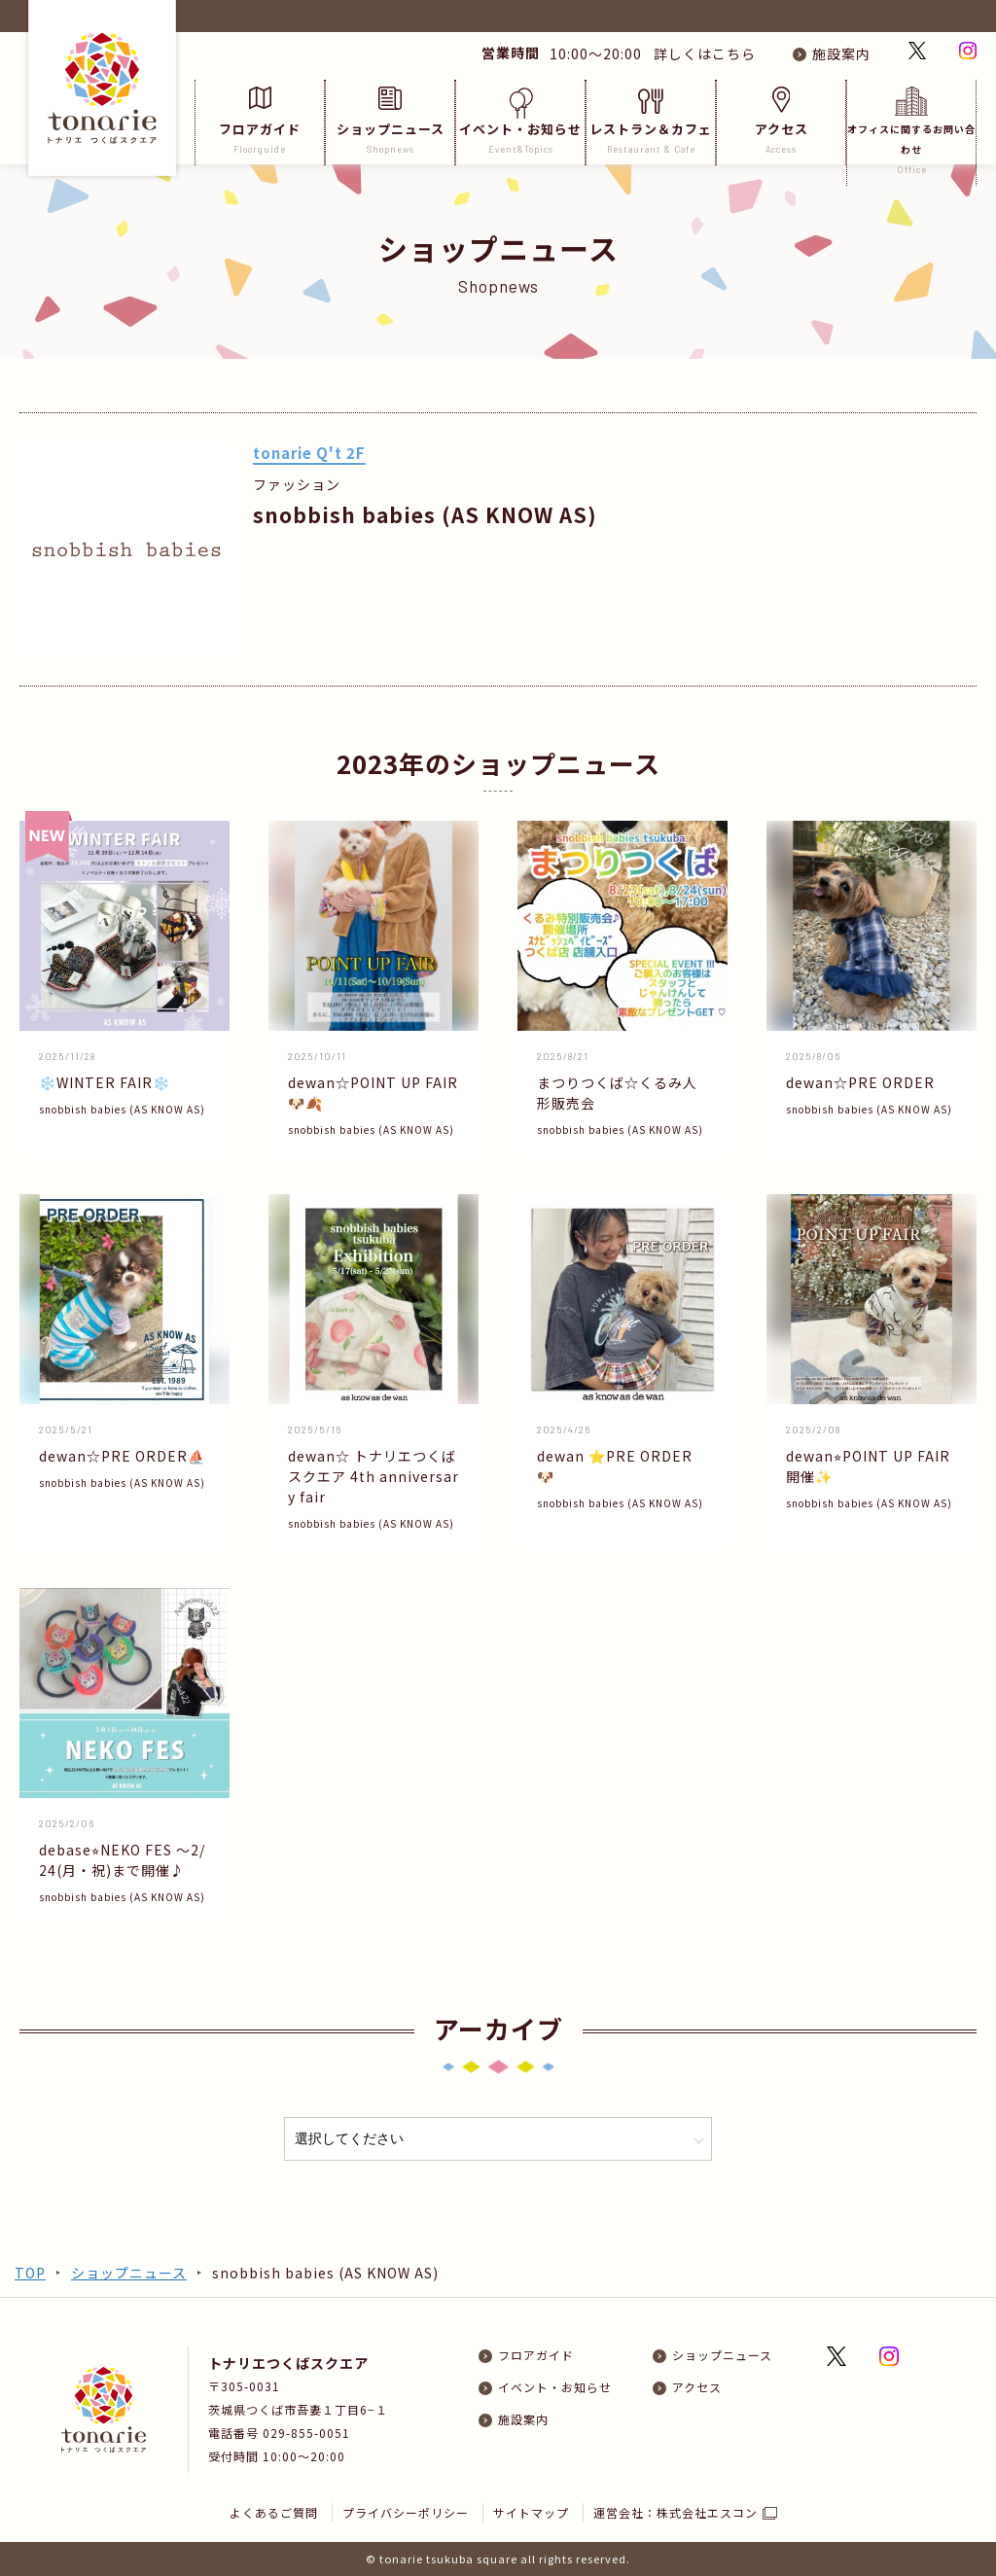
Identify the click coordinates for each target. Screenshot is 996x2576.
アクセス (781, 121)
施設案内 (841, 53)
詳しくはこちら (701, 53)
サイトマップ (531, 2512)
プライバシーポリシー (405, 2512)
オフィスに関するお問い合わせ (911, 131)
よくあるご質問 (274, 2512)
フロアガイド (260, 121)
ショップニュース (390, 121)
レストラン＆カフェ (651, 121)
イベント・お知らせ (520, 121)
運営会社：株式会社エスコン (675, 2512)
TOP (30, 2272)
